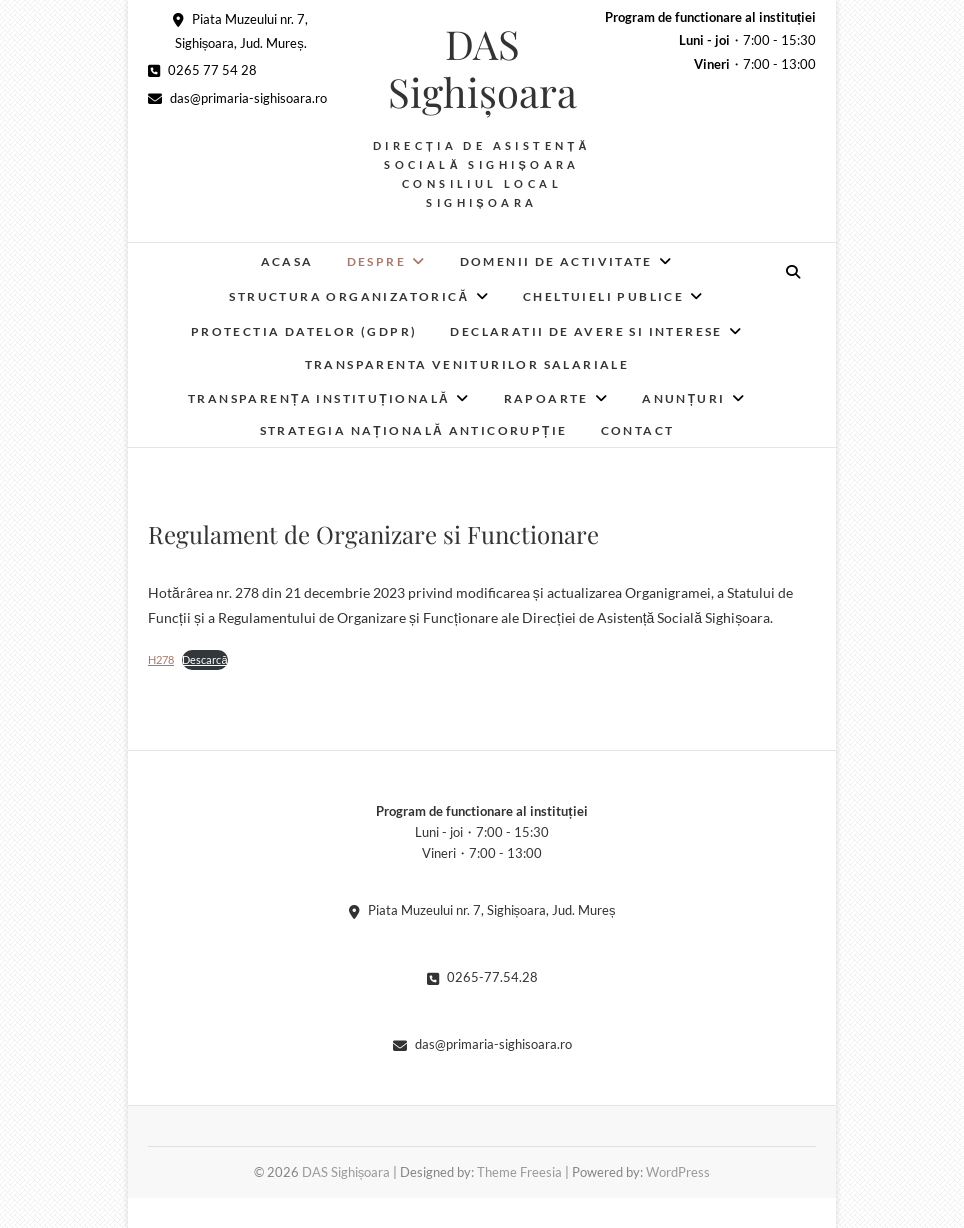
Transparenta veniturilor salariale (467, 364)
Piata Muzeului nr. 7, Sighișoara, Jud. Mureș (482, 910)
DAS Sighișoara (482, 68)
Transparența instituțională (319, 398)
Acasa (287, 261)
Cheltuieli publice (603, 296)
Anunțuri (684, 398)
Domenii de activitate (556, 261)
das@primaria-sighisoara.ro (237, 98)
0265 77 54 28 (202, 70)
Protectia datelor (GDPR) (304, 331)
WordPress (678, 1172)
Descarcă (204, 659)
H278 (161, 659)
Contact (638, 430)
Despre (376, 261)
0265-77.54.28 (482, 977)
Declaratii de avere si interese (586, 331)
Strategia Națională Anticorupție (414, 430)
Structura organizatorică (349, 296)
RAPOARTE (546, 398)
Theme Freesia (519, 1172)
